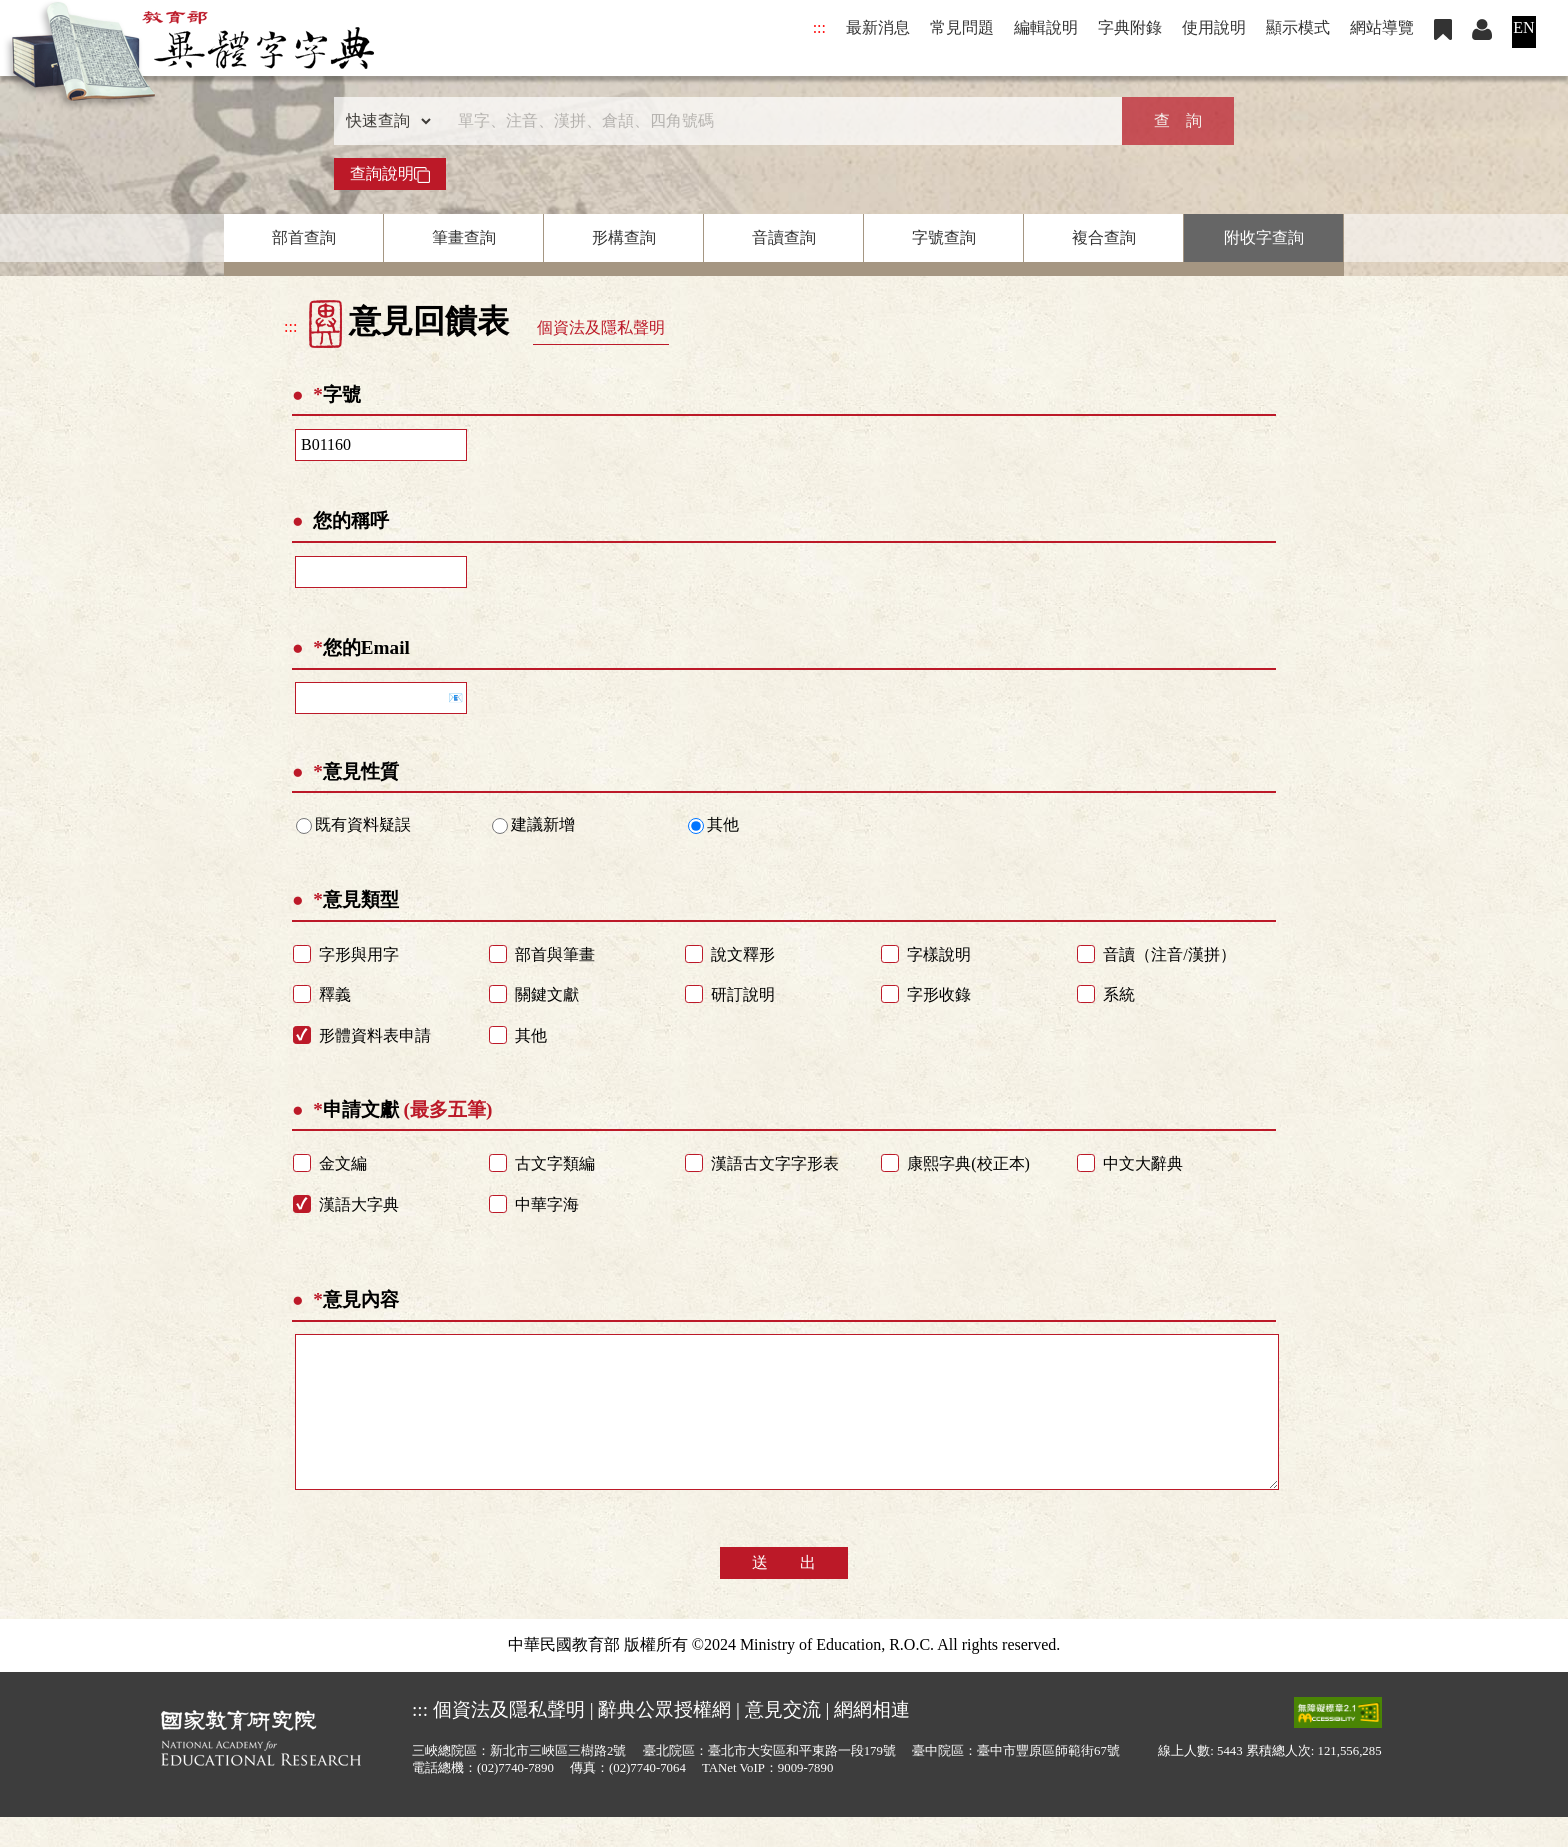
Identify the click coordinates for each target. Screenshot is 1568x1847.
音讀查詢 (784, 237)
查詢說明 (390, 174)
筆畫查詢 (464, 237)
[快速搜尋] (777, 121)
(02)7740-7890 (515, 1798)
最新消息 (878, 27)
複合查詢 (1104, 237)
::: (819, 27)
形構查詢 (624, 237)
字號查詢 (944, 237)
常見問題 (962, 27)
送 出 (784, 1592)
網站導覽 (1382, 27)
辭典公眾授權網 (664, 1739)
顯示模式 (1298, 27)
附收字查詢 (1264, 237)
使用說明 (1214, 27)
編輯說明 (1046, 27)
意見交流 (783, 1739)
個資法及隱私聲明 (601, 327)
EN (1523, 27)
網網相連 (872, 1739)
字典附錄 (1130, 27)
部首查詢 (304, 237)
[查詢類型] (384, 121)
